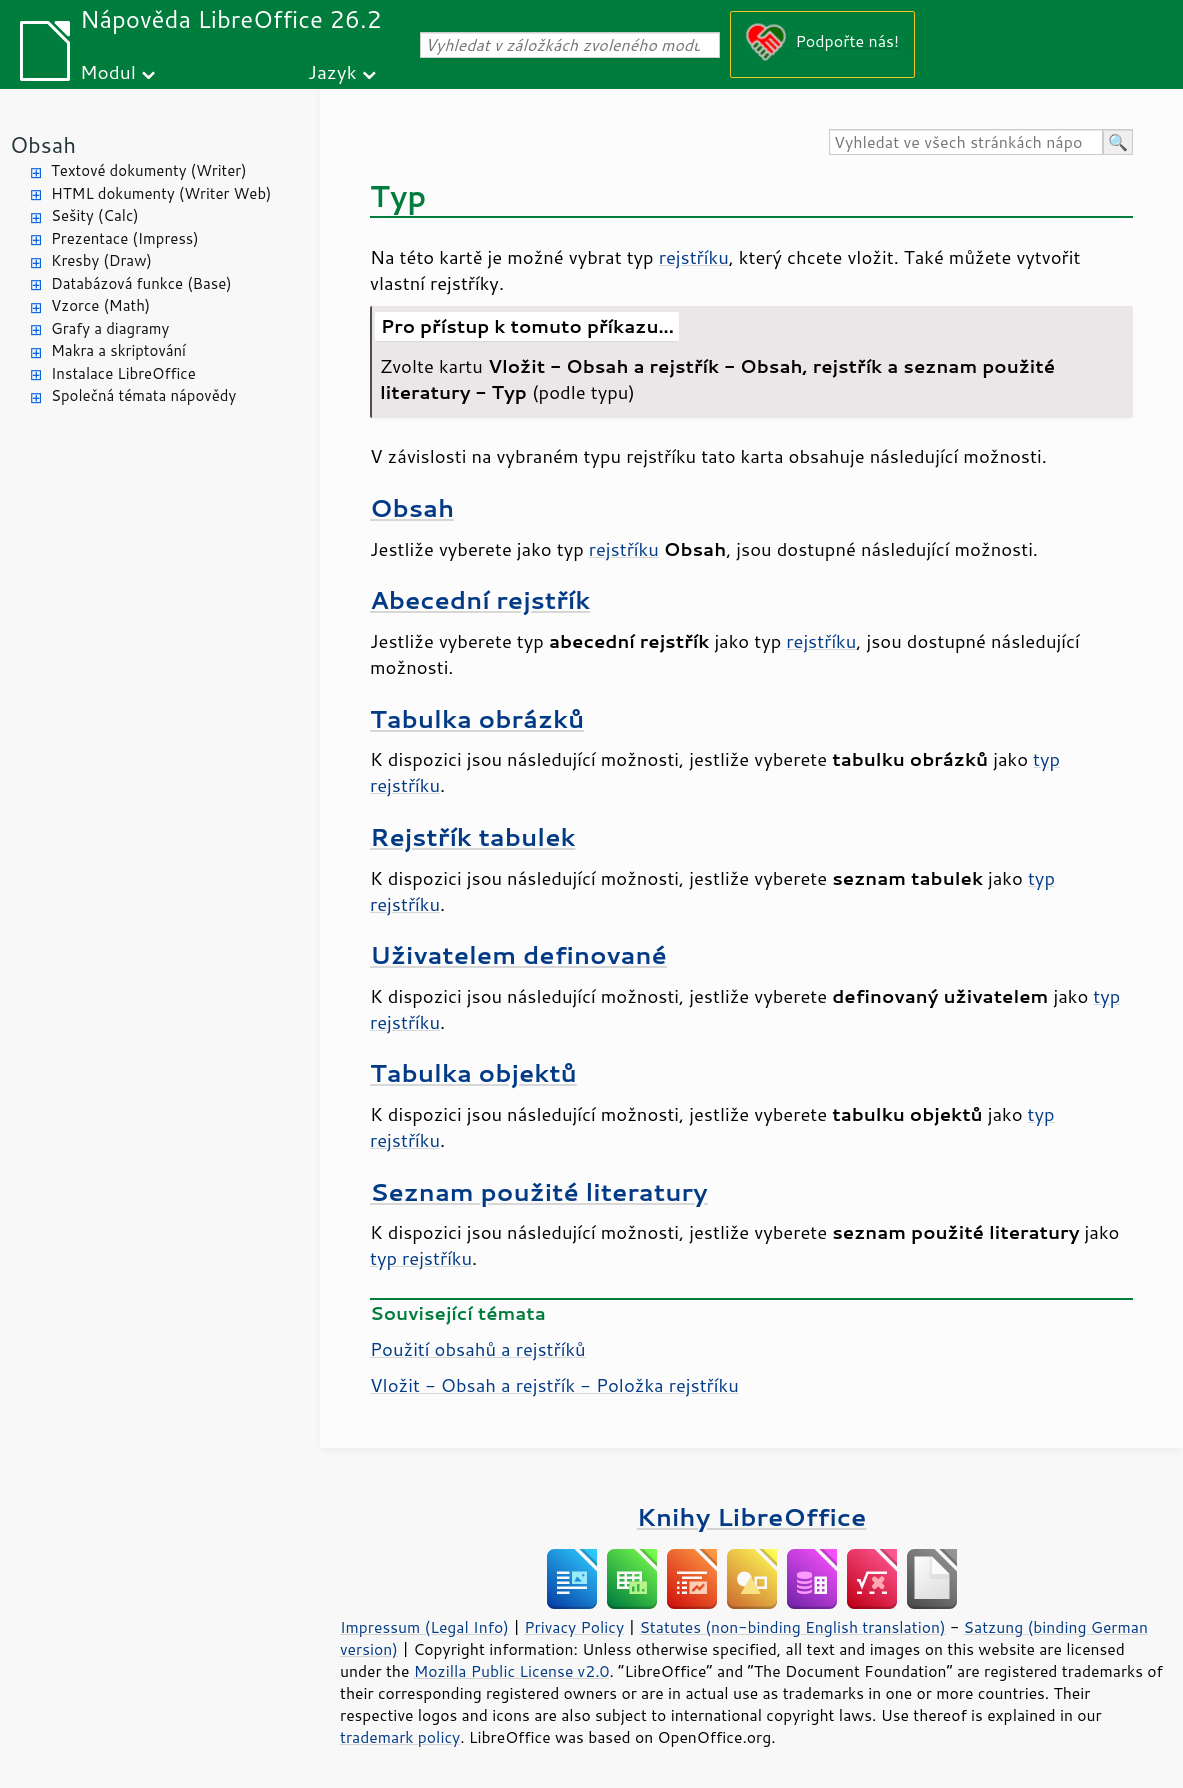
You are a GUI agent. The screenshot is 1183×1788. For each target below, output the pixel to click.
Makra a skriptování (118, 350)
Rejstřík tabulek (472, 836)
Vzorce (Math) (100, 305)
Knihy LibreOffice (752, 1516)
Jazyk (332, 71)
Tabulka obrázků (477, 718)
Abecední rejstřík (480, 599)
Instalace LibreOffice (123, 373)
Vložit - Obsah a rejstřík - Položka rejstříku (554, 1385)
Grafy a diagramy (110, 328)
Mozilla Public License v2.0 (512, 1671)
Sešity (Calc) (95, 215)
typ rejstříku (421, 1258)
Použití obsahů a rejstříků (478, 1349)
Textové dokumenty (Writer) (149, 170)
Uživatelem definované (518, 954)
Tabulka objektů (473, 1072)
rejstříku (694, 257)
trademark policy (400, 1737)
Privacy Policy (574, 1627)
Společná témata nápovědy (143, 395)
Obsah (43, 144)
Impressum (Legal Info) (424, 1627)
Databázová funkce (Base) (141, 283)
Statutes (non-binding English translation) (792, 1627)
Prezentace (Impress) (125, 238)
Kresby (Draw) (101, 260)
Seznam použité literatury (539, 1191)
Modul (108, 71)
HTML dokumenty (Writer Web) (161, 193)
